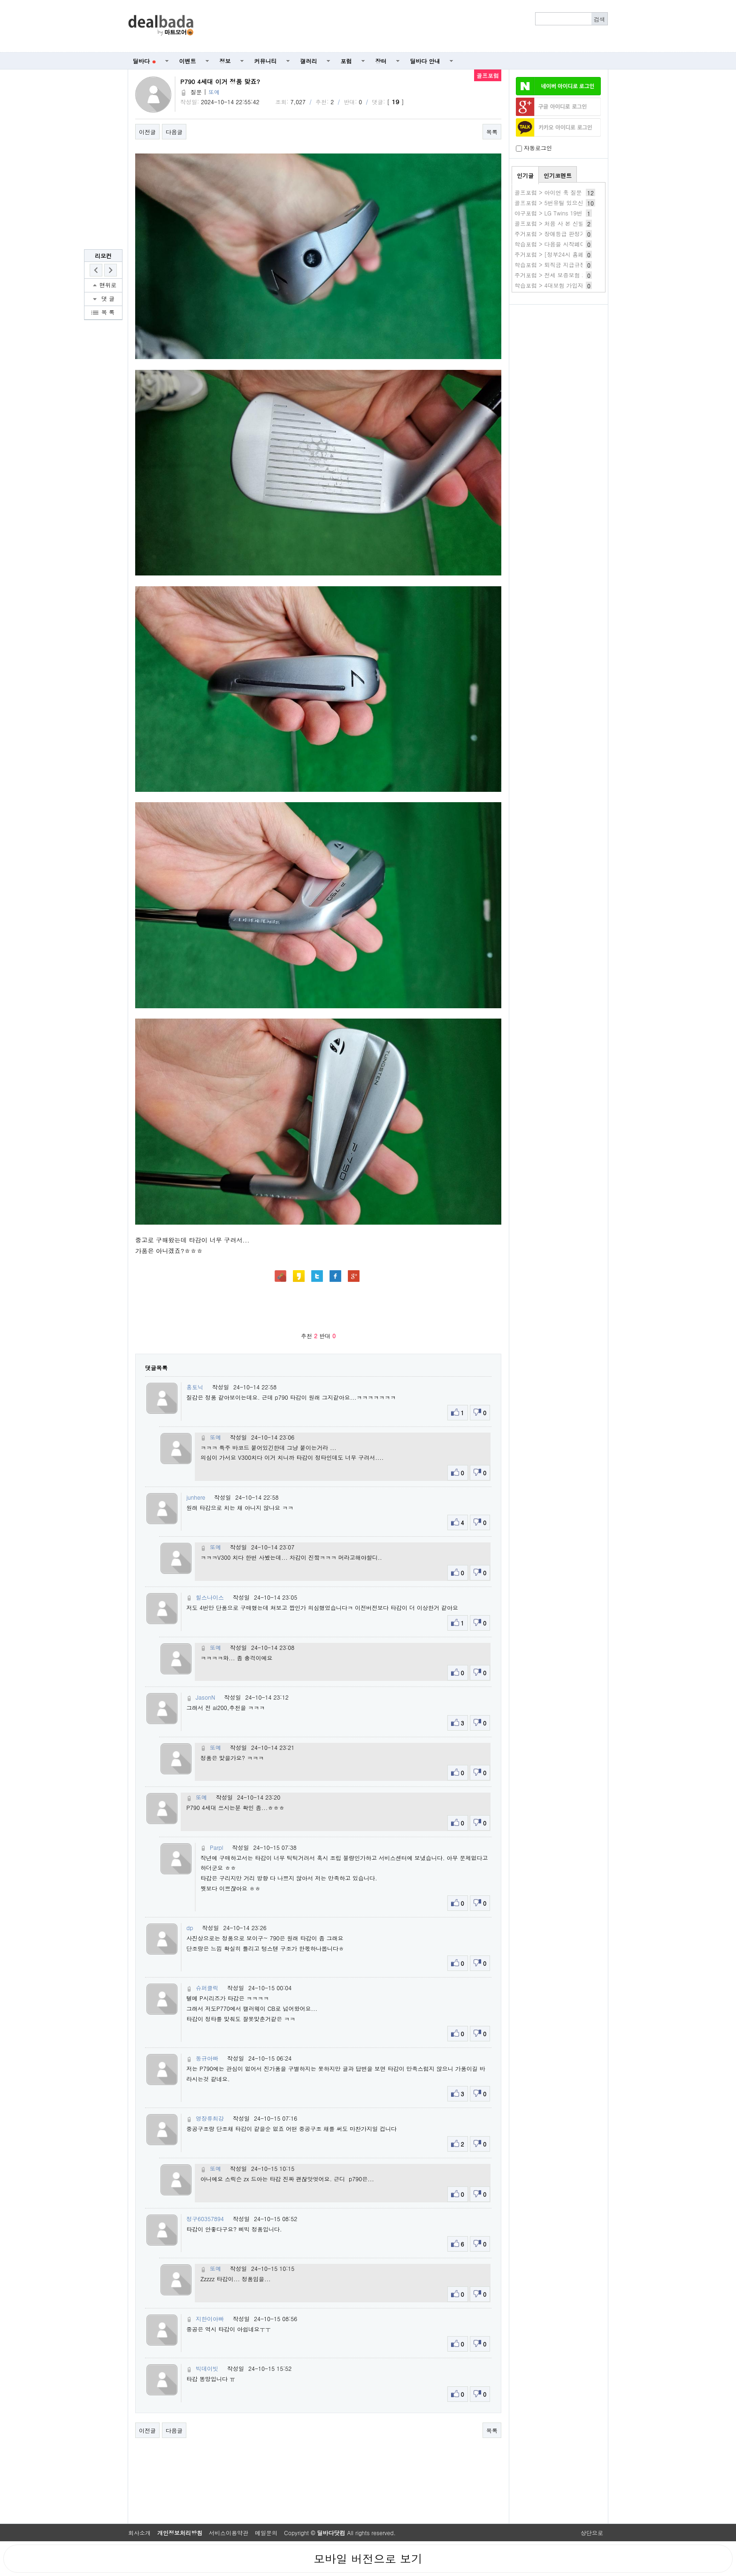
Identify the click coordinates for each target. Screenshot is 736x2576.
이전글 (147, 132)
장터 (381, 61)
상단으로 (592, 2533)
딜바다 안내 (425, 61)
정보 (225, 61)
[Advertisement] (406, 26)
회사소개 (139, 2533)
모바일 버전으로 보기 (368, 2559)
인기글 (525, 175)
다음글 (174, 132)
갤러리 (308, 61)
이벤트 (187, 61)
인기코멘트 (558, 175)
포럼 (346, 61)
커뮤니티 (265, 61)
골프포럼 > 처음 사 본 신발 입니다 (558, 223)
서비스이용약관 (228, 2533)
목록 (492, 132)
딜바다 (144, 61)
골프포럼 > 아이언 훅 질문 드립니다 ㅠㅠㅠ (569, 192)
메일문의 (266, 2533)
